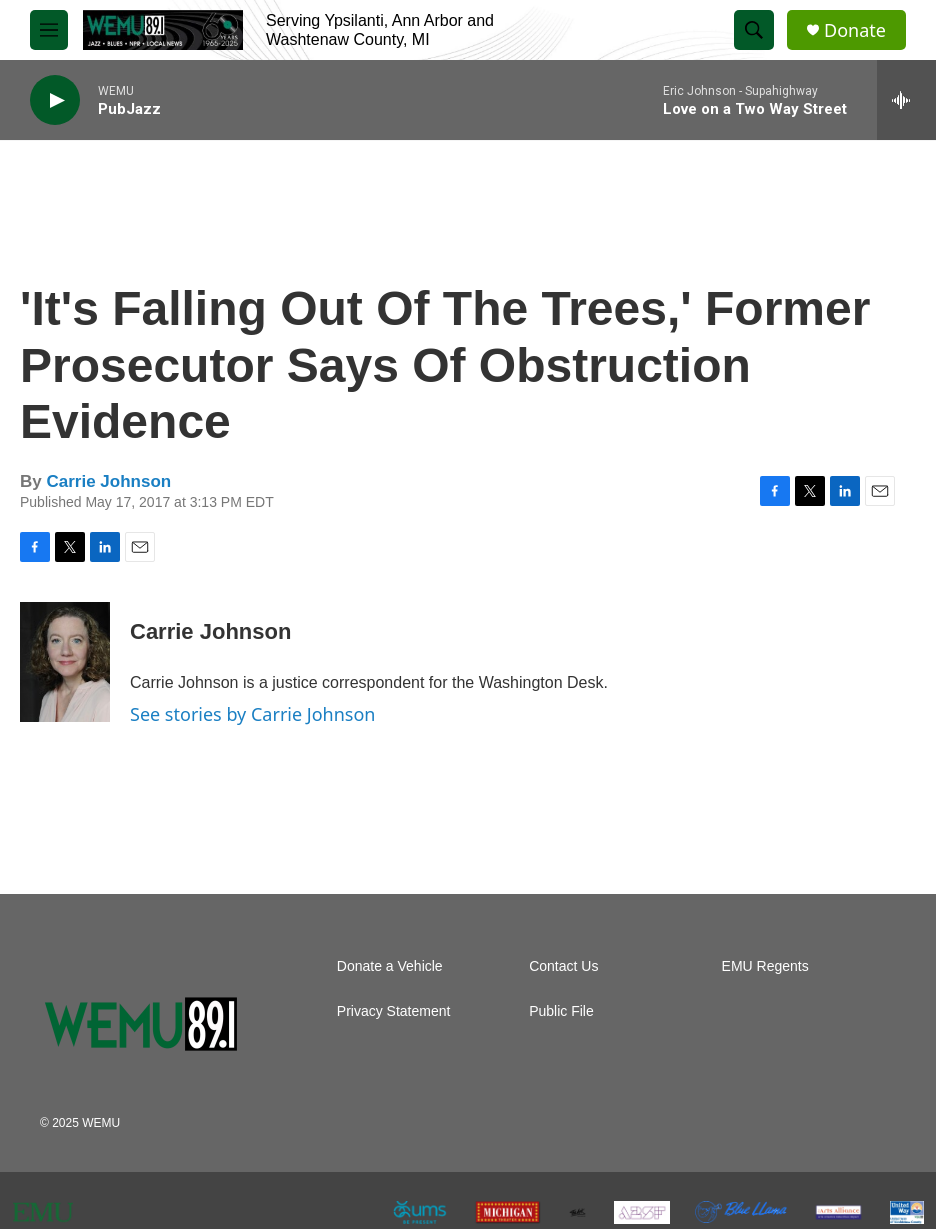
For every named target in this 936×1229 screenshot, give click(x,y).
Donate (855, 30)
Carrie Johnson (108, 481)
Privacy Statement (394, 1011)
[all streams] (906, 100)
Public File (561, 1011)
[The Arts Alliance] (838, 1212)
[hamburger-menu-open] (49, 30)
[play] (55, 100)
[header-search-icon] (754, 30)
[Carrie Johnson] (65, 662)
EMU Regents (765, 966)
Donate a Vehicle (390, 966)
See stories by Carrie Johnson (252, 714)
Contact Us (563, 966)
